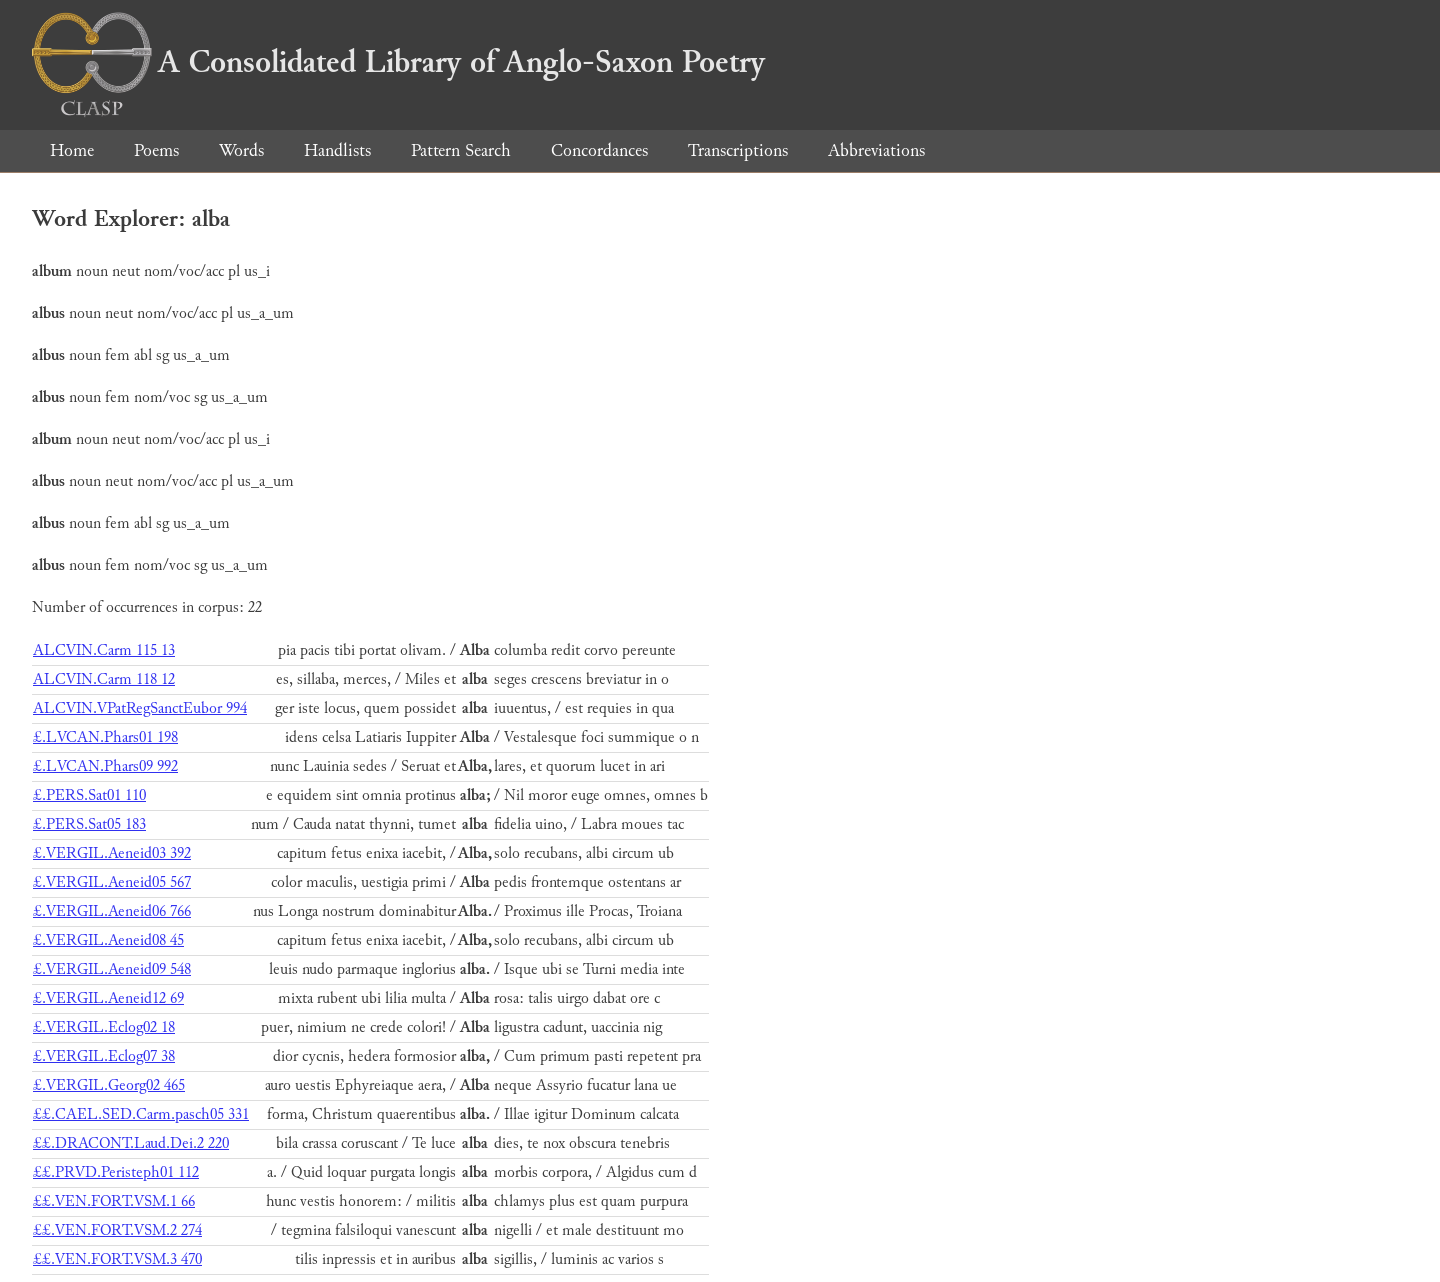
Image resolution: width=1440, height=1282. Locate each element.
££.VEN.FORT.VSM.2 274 (117, 1230)
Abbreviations (876, 150)
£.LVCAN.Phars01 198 (105, 737)
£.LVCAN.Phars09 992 (105, 766)
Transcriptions (738, 150)
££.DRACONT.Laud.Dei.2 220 (131, 1143)
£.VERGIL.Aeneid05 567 (112, 882)
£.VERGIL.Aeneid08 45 (108, 940)
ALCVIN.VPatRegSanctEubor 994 (140, 708)
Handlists (337, 150)
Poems (156, 150)
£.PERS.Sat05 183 (89, 824)
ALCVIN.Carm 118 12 (104, 679)
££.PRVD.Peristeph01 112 (116, 1172)
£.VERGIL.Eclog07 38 (104, 1056)
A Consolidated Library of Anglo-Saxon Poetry (398, 62)
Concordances (599, 150)
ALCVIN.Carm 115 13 (104, 650)
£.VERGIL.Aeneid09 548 (112, 969)
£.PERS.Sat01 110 (89, 795)
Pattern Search (461, 150)
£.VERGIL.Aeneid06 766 (112, 911)
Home (72, 150)
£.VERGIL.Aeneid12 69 (108, 998)
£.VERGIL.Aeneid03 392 (112, 853)
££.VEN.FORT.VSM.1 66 (114, 1201)
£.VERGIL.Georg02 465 (109, 1085)
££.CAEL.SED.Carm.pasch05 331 (141, 1114)
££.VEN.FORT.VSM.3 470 (117, 1259)
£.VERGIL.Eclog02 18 (104, 1027)
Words (241, 150)
